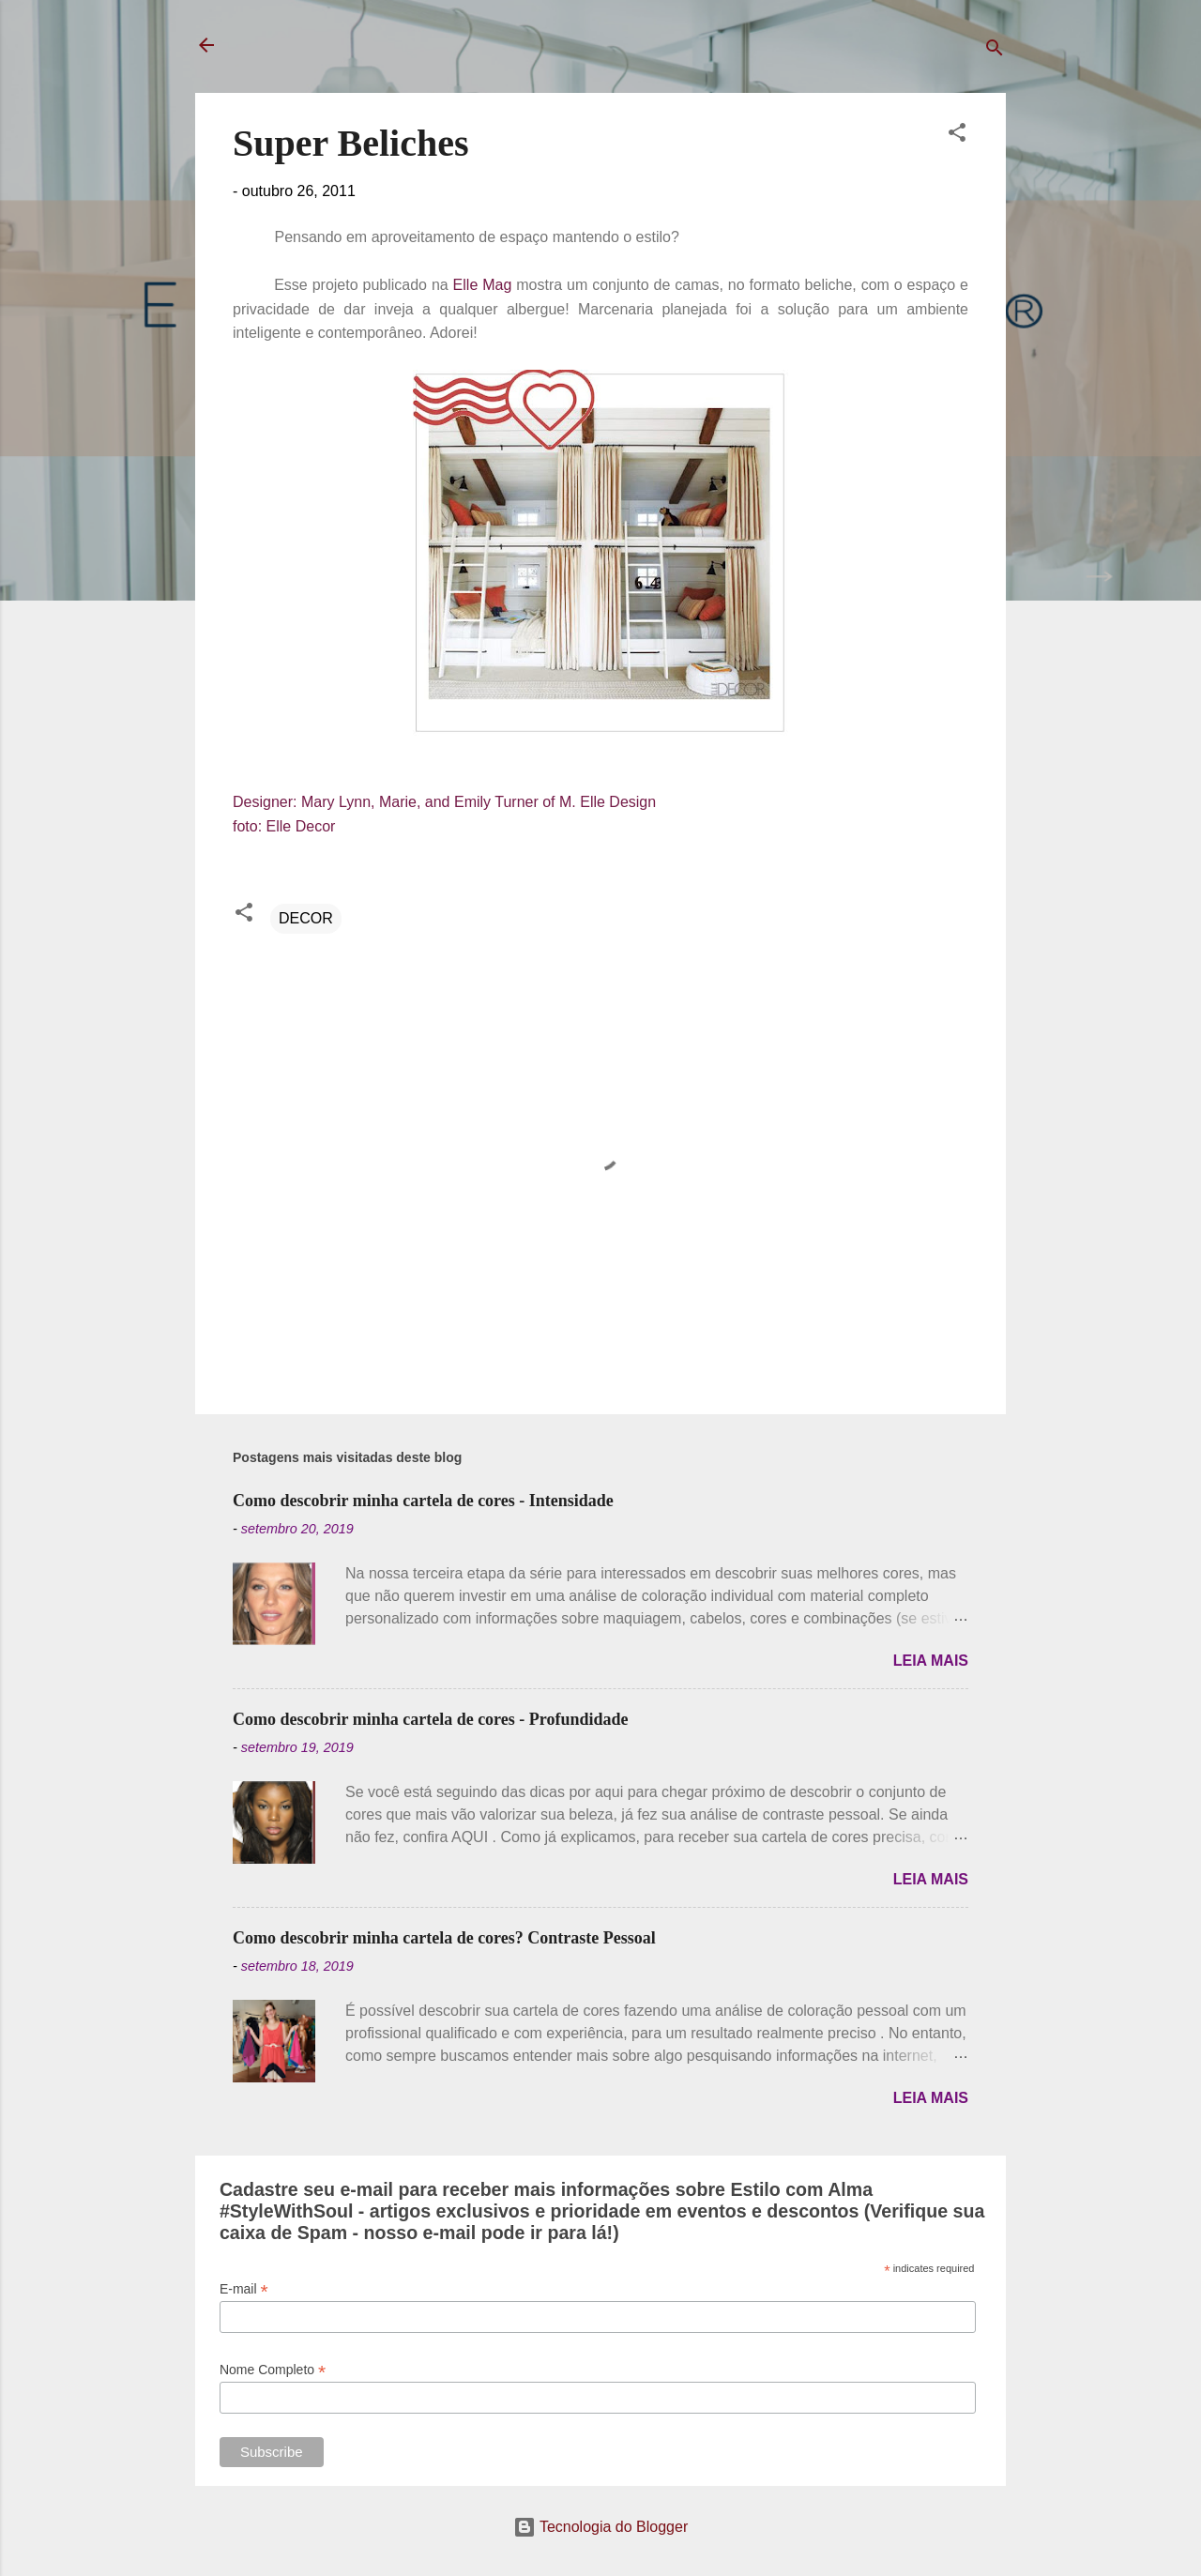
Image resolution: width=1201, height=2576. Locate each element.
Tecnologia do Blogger (601, 2527)
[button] (957, 135)
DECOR (306, 918)
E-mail (244, 2289)
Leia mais (930, 1661)
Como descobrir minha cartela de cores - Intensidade (423, 1500)
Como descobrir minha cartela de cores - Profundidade (430, 1719)
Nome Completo (273, 2370)
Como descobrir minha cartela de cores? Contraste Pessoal (444, 1937)
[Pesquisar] (994, 51)
